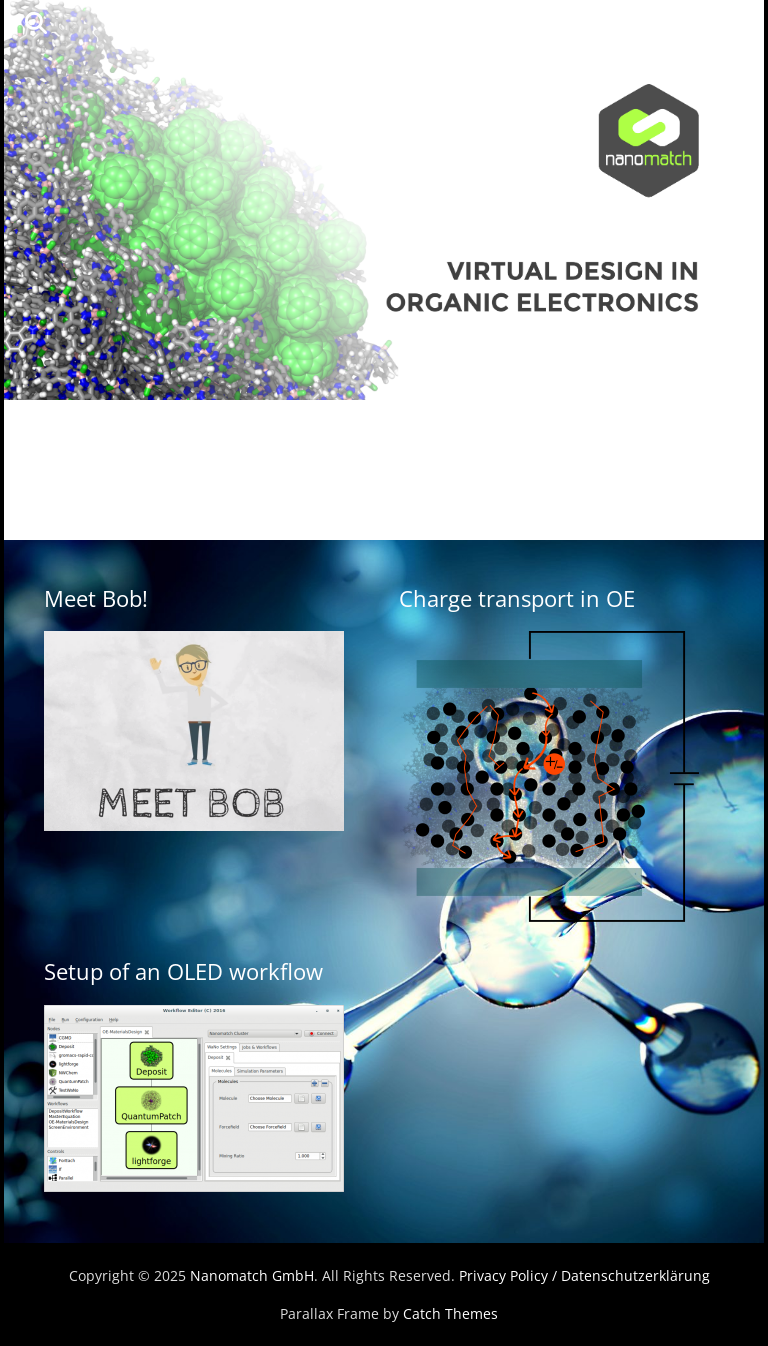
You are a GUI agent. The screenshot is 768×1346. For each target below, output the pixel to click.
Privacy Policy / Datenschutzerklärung (584, 1275)
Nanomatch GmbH (252, 1275)
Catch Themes (450, 1313)
